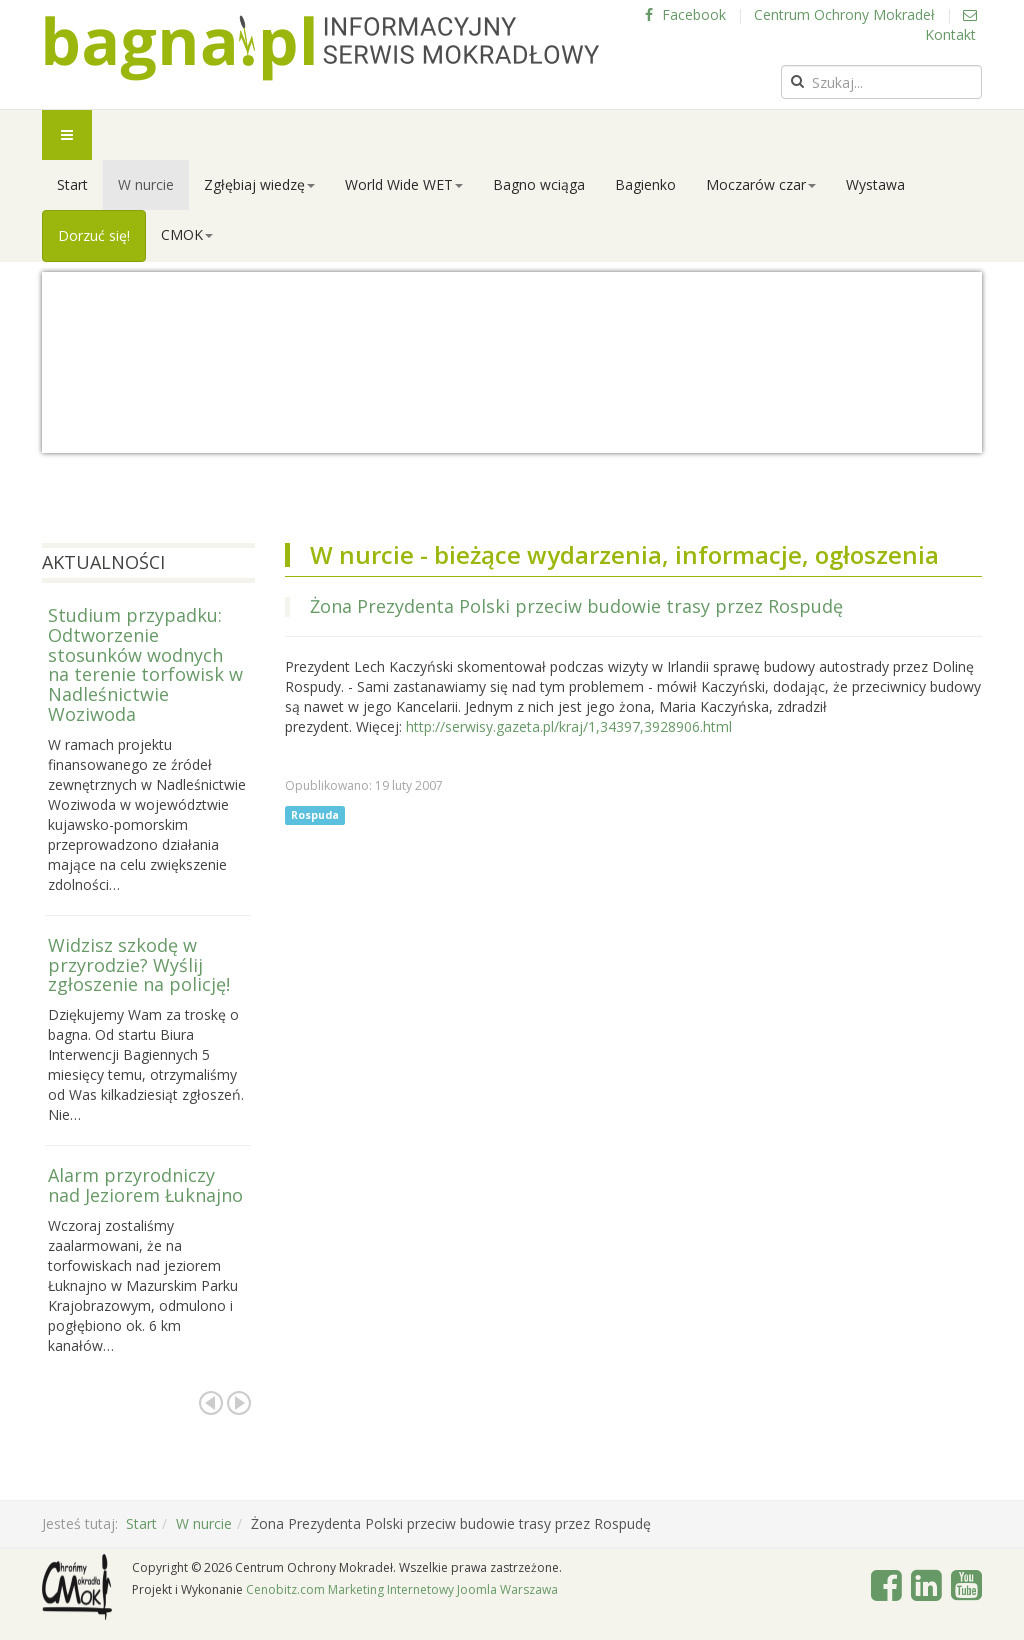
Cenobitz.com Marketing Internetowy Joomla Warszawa (402, 1589)
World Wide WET (404, 184)
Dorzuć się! (94, 235)
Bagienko (645, 184)
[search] (881, 82)
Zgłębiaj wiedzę (259, 184)
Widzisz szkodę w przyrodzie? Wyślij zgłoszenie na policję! (139, 965)
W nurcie (146, 184)
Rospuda (315, 815)
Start (72, 184)
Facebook (685, 14)
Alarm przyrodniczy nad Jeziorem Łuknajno (145, 1185)
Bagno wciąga (539, 184)
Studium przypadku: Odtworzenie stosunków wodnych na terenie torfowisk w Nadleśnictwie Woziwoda (145, 664)
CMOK (187, 234)
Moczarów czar (761, 184)
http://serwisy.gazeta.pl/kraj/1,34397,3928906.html (569, 726)
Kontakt (951, 26)
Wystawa (875, 184)
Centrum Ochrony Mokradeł (844, 14)
